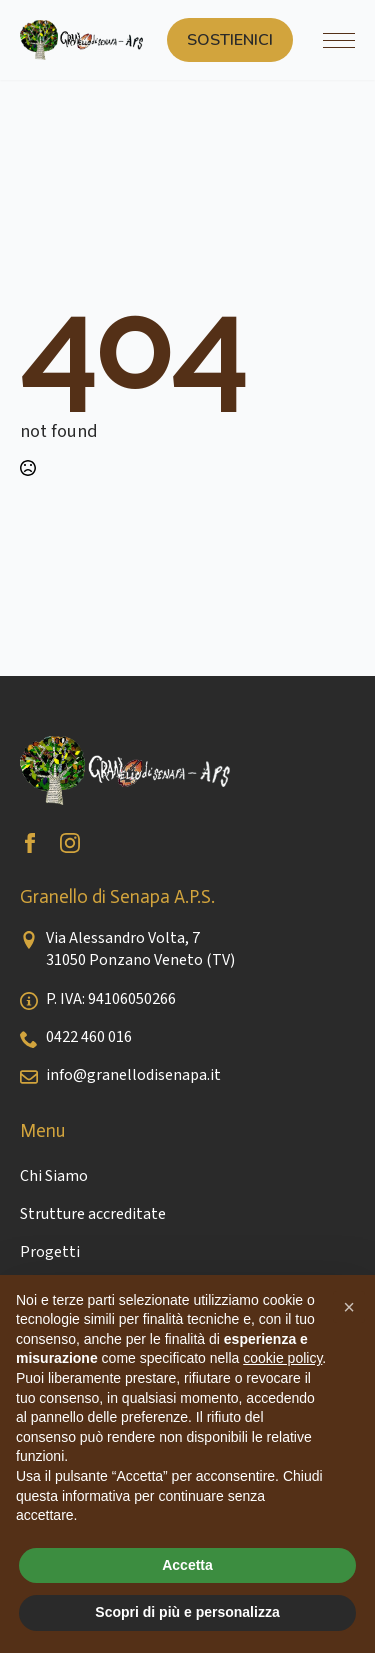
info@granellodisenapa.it (133, 1075)
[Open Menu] (339, 40)
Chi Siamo (54, 1176)
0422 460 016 (89, 1037)
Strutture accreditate (93, 1214)
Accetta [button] (187, 1565)
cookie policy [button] (282, 1358)
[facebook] (30, 843)
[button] (349, 1307)
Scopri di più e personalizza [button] (187, 1612)
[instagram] (70, 843)
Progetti (50, 1252)
